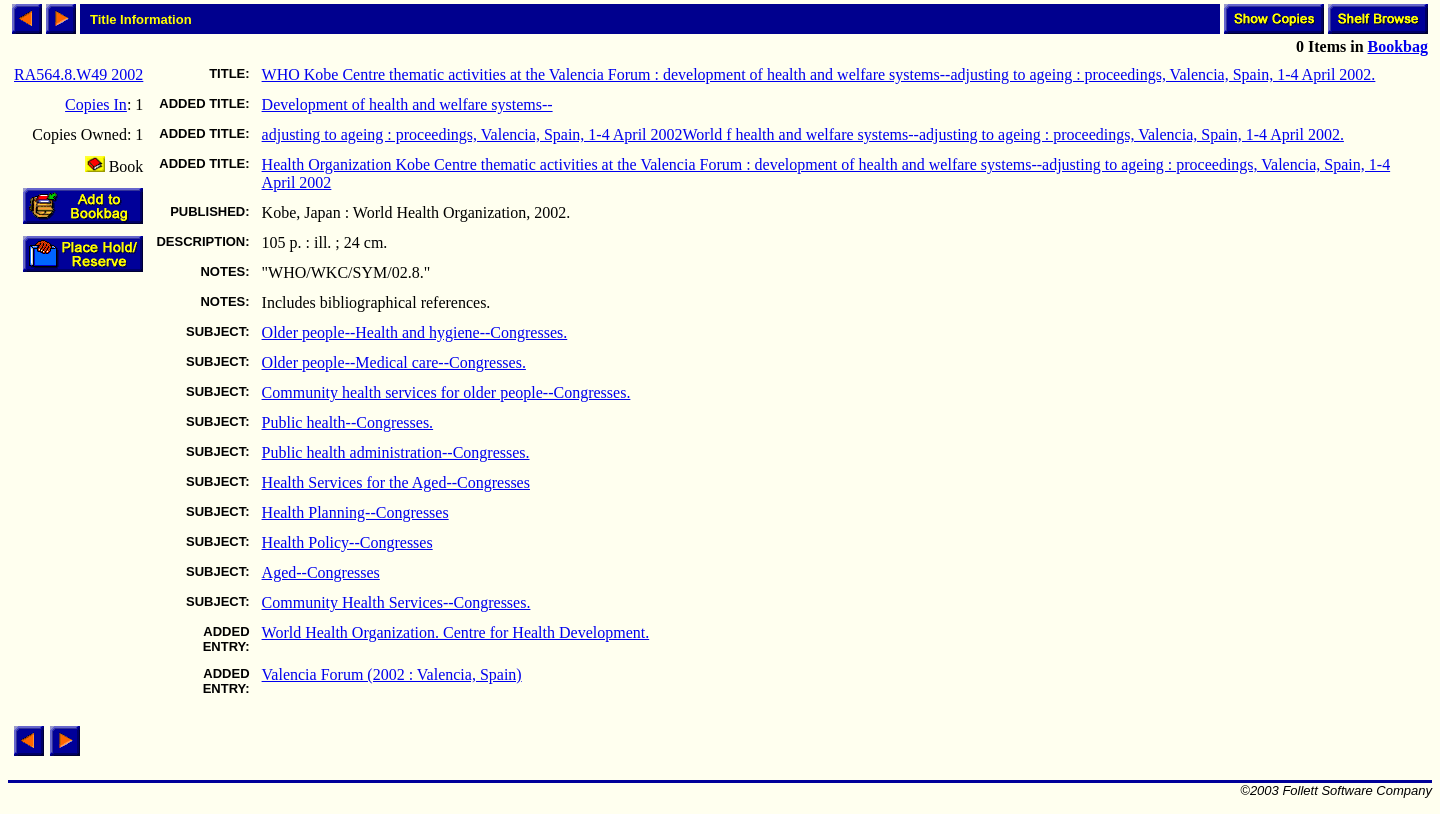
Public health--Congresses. (348, 422)
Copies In (96, 104)
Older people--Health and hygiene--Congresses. (415, 332)
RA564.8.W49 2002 (78, 74)
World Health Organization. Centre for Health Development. (456, 632)
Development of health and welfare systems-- (407, 104)
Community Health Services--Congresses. (396, 602)
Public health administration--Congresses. (396, 452)
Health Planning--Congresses (355, 512)
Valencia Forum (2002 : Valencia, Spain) (392, 674)
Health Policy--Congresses (347, 542)
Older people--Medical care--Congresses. (394, 362)
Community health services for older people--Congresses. (446, 392)
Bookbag (1398, 46)
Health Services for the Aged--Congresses (396, 482)
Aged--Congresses (321, 572)
